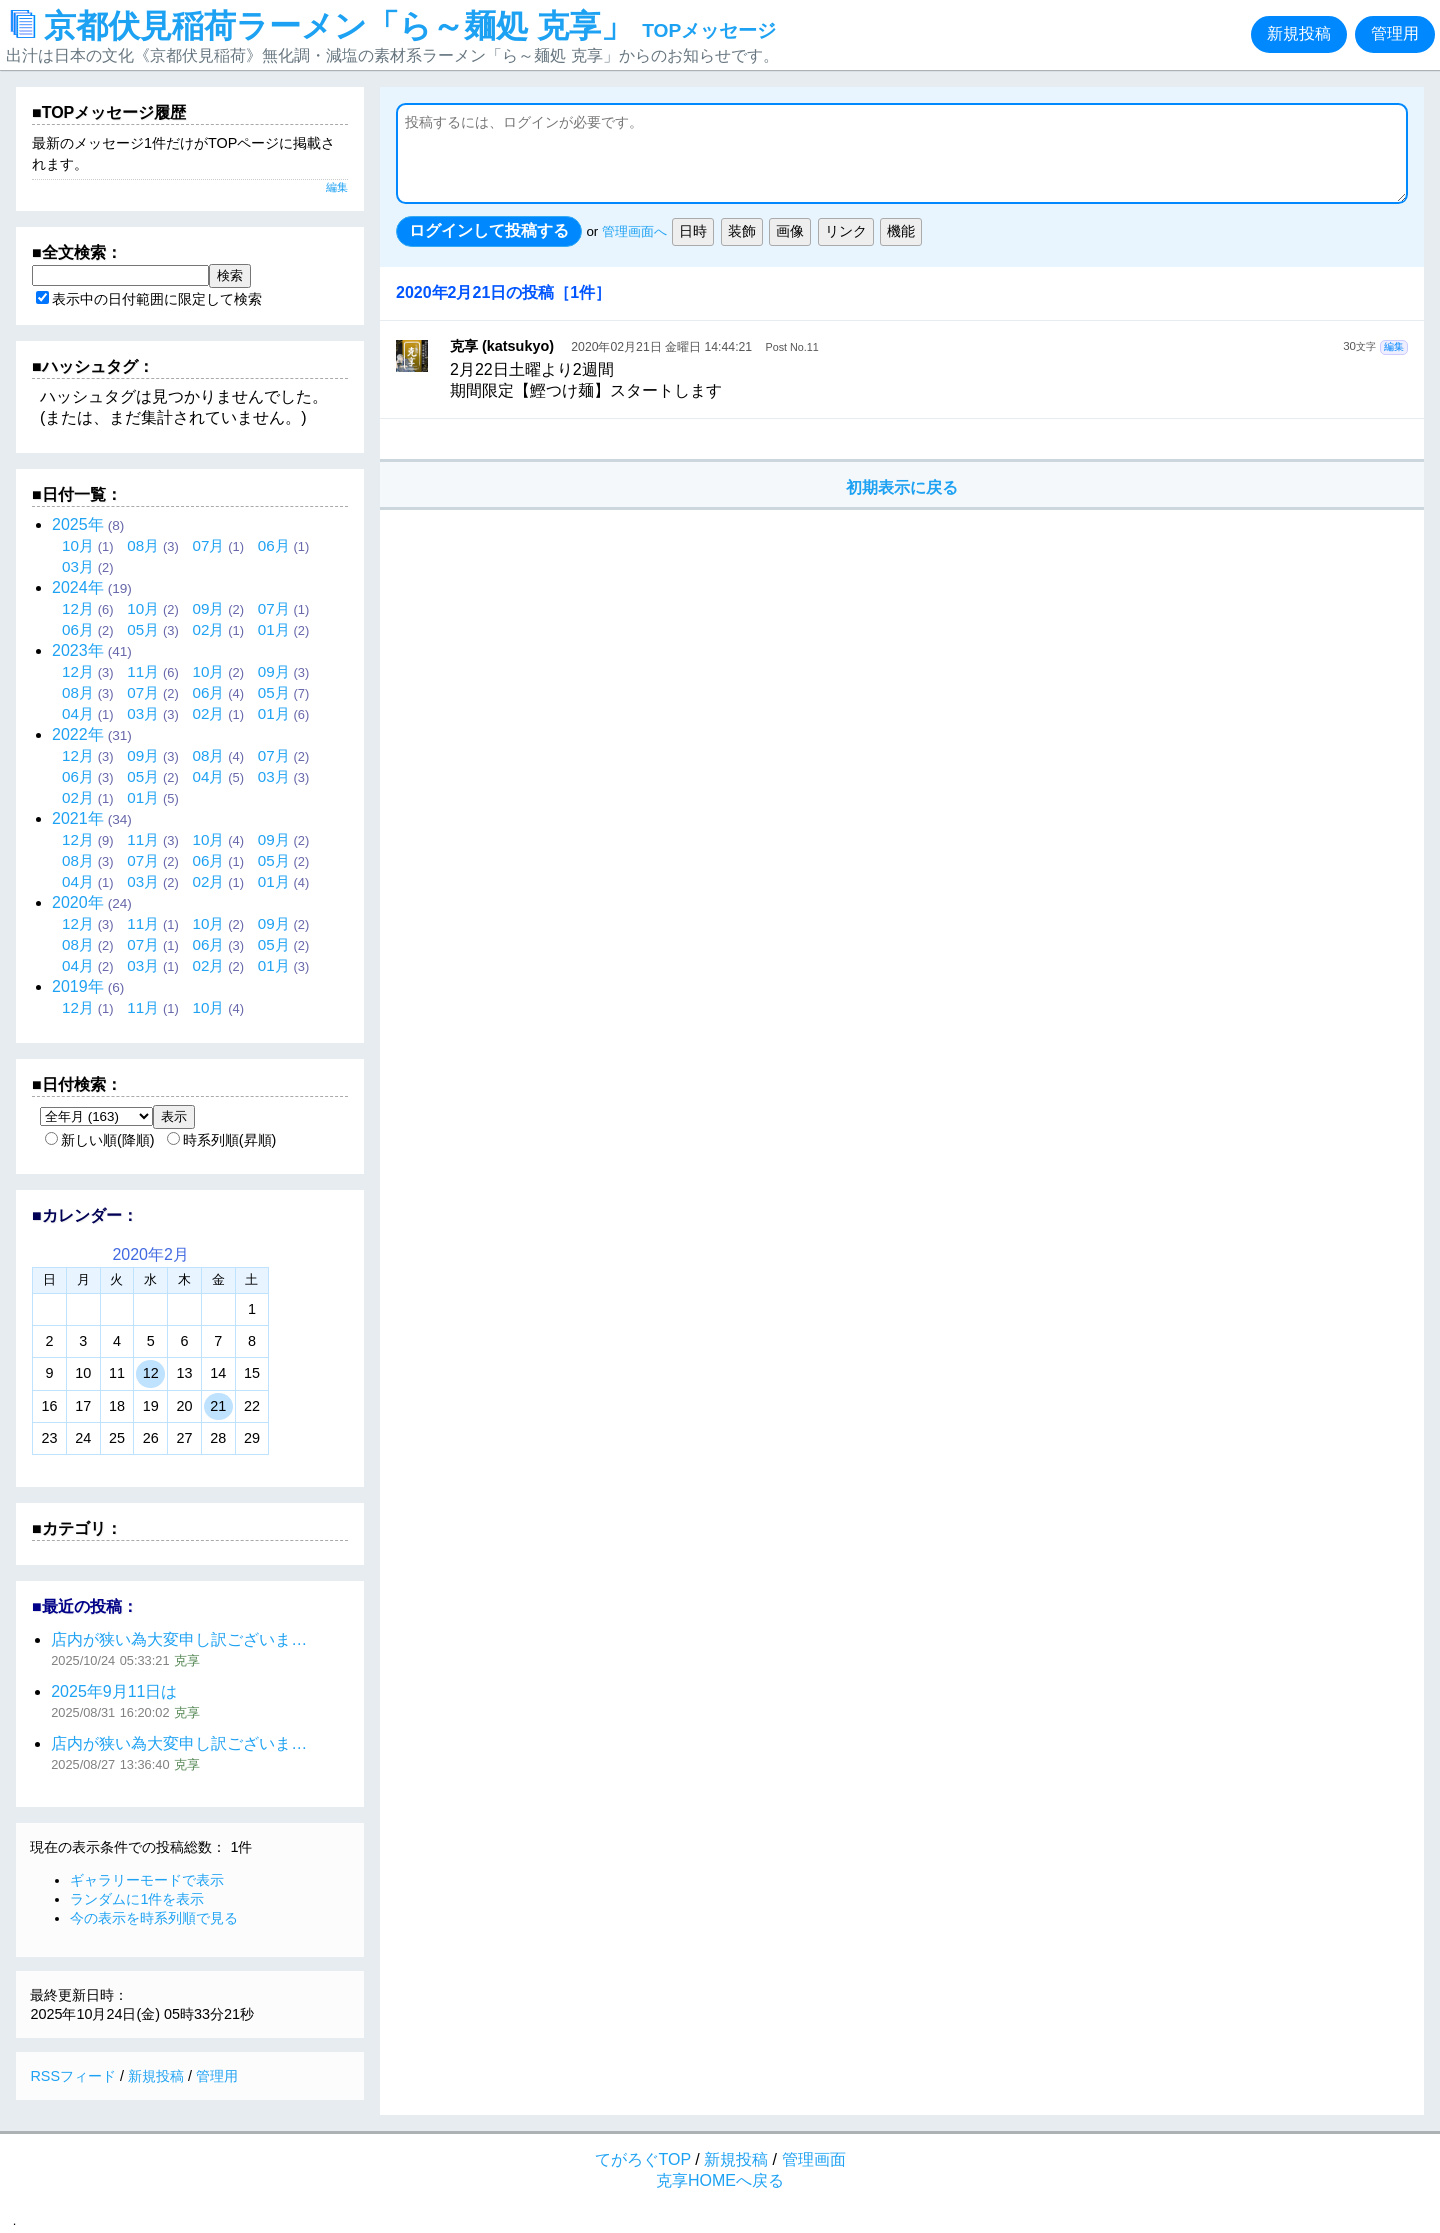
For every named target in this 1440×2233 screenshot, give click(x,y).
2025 (78, 524)
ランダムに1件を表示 (137, 1899)
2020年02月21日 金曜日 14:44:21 (661, 347)
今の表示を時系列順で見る (154, 1918)
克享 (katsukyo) (502, 346)
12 (151, 1373)
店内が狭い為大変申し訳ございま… (179, 1639)
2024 (78, 587)
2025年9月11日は (114, 1691)
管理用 (1395, 33)
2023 (78, 650)
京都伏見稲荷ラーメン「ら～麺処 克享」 (393, 26)
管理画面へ (634, 231)
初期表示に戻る (902, 487)
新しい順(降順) (100, 1140)
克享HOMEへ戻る (720, 2180)
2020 (78, 902)
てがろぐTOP (643, 2159)
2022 (78, 734)
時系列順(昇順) (222, 1140)
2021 (78, 818)
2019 (78, 986)
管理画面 (814, 2159)
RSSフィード (73, 2076)
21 (218, 1406)
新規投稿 (1299, 33)
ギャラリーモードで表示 (147, 1880)
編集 (1394, 346)
